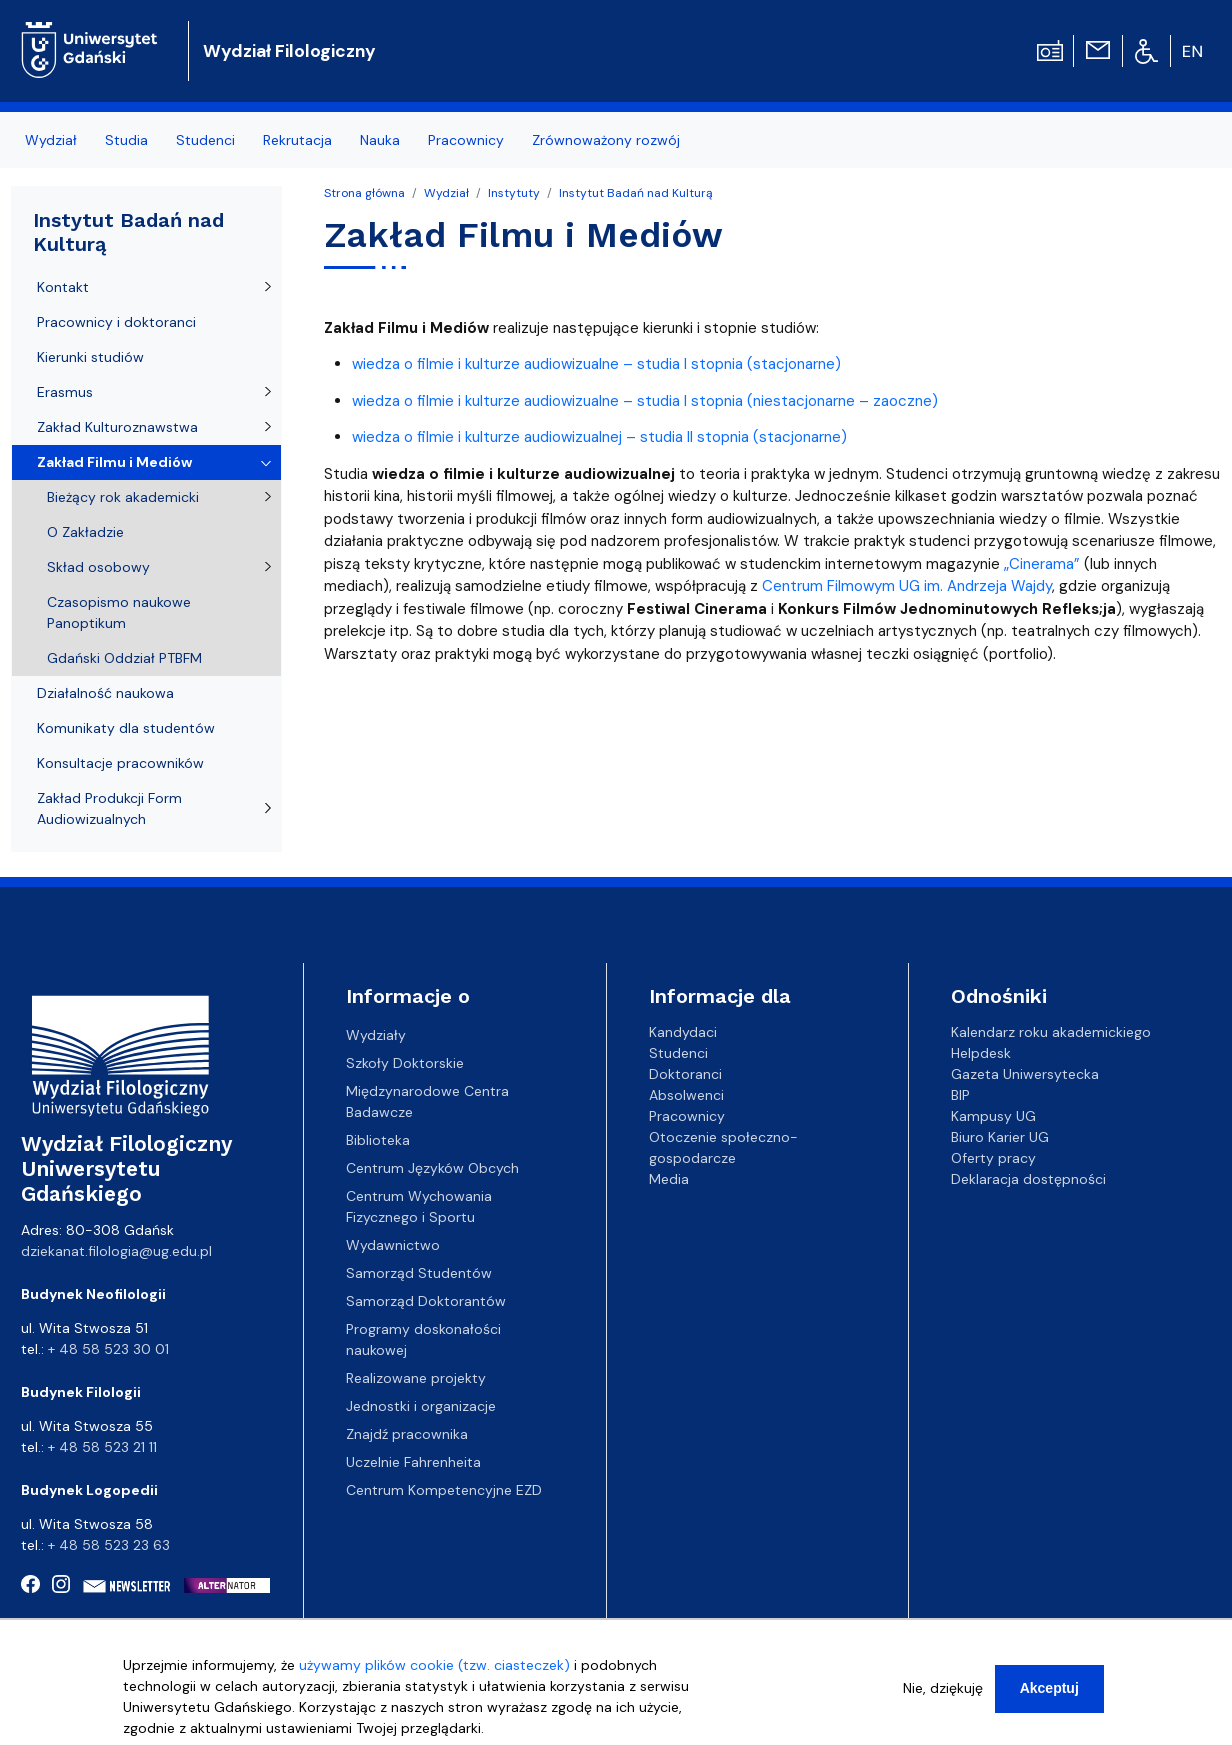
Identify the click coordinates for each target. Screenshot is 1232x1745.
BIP (960, 1095)
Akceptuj (1049, 1695)
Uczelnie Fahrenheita (413, 1462)
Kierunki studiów (90, 357)
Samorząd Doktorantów (426, 1301)
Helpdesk (981, 1053)
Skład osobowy (98, 567)
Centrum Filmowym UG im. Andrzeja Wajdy (907, 586)
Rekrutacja (297, 140)
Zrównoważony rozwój (606, 140)
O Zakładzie (85, 532)
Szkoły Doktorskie (405, 1063)
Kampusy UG (993, 1116)
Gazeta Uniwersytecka (1025, 1074)
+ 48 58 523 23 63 (109, 1545)
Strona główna (364, 193)
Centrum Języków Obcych (432, 1168)
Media (669, 1179)
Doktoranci (685, 1074)
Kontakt (63, 287)
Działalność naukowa (105, 693)
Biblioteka (378, 1140)
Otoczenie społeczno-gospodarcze (723, 1147)
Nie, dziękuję (943, 1695)
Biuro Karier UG (1000, 1137)
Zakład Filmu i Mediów (114, 462)
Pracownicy (466, 140)
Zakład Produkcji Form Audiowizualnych (109, 808)
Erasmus (65, 392)
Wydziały (376, 1035)
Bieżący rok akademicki (123, 497)
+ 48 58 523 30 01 (108, 1349)
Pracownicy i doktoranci (116, 322)
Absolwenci (686, 1095)
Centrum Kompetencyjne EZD (444, 1490)
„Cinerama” (1042, 564)
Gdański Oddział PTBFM (124, 658)
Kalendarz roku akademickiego (1051, 1032)
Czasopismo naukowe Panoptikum (119, 612)
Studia (126, 140)
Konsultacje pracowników (120, 763)
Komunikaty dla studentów (126, 728)
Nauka (380, 140)
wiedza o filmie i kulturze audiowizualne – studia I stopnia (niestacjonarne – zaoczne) (645, 401)
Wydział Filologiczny (289, 51)
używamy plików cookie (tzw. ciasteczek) (434, 1672)
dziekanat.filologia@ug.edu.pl (116, 1251)
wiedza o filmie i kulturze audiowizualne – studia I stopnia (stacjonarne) (596, 364)
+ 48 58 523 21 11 (102, 1447)
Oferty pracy (993, 1158)
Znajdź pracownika (407, 1434)
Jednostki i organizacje (421, 1406)
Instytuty (514, 193)
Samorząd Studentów (419, 1273)
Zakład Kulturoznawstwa (117, 427)
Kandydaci (683, 1032)
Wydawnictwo (393, 1245)
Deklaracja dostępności (1028, 1179)
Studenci (205, 140)
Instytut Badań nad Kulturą (636, 193)
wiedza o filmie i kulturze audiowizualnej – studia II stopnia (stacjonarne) (599, 437)
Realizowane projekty (416, 1378)
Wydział (51, 140)
